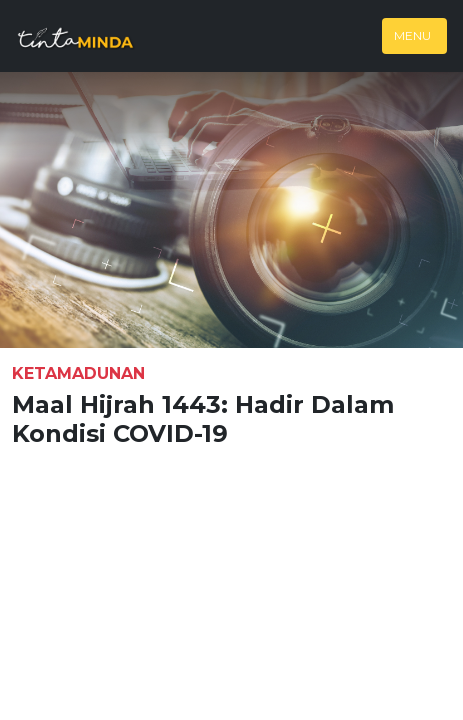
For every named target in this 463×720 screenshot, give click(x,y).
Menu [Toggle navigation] (412, 35)
